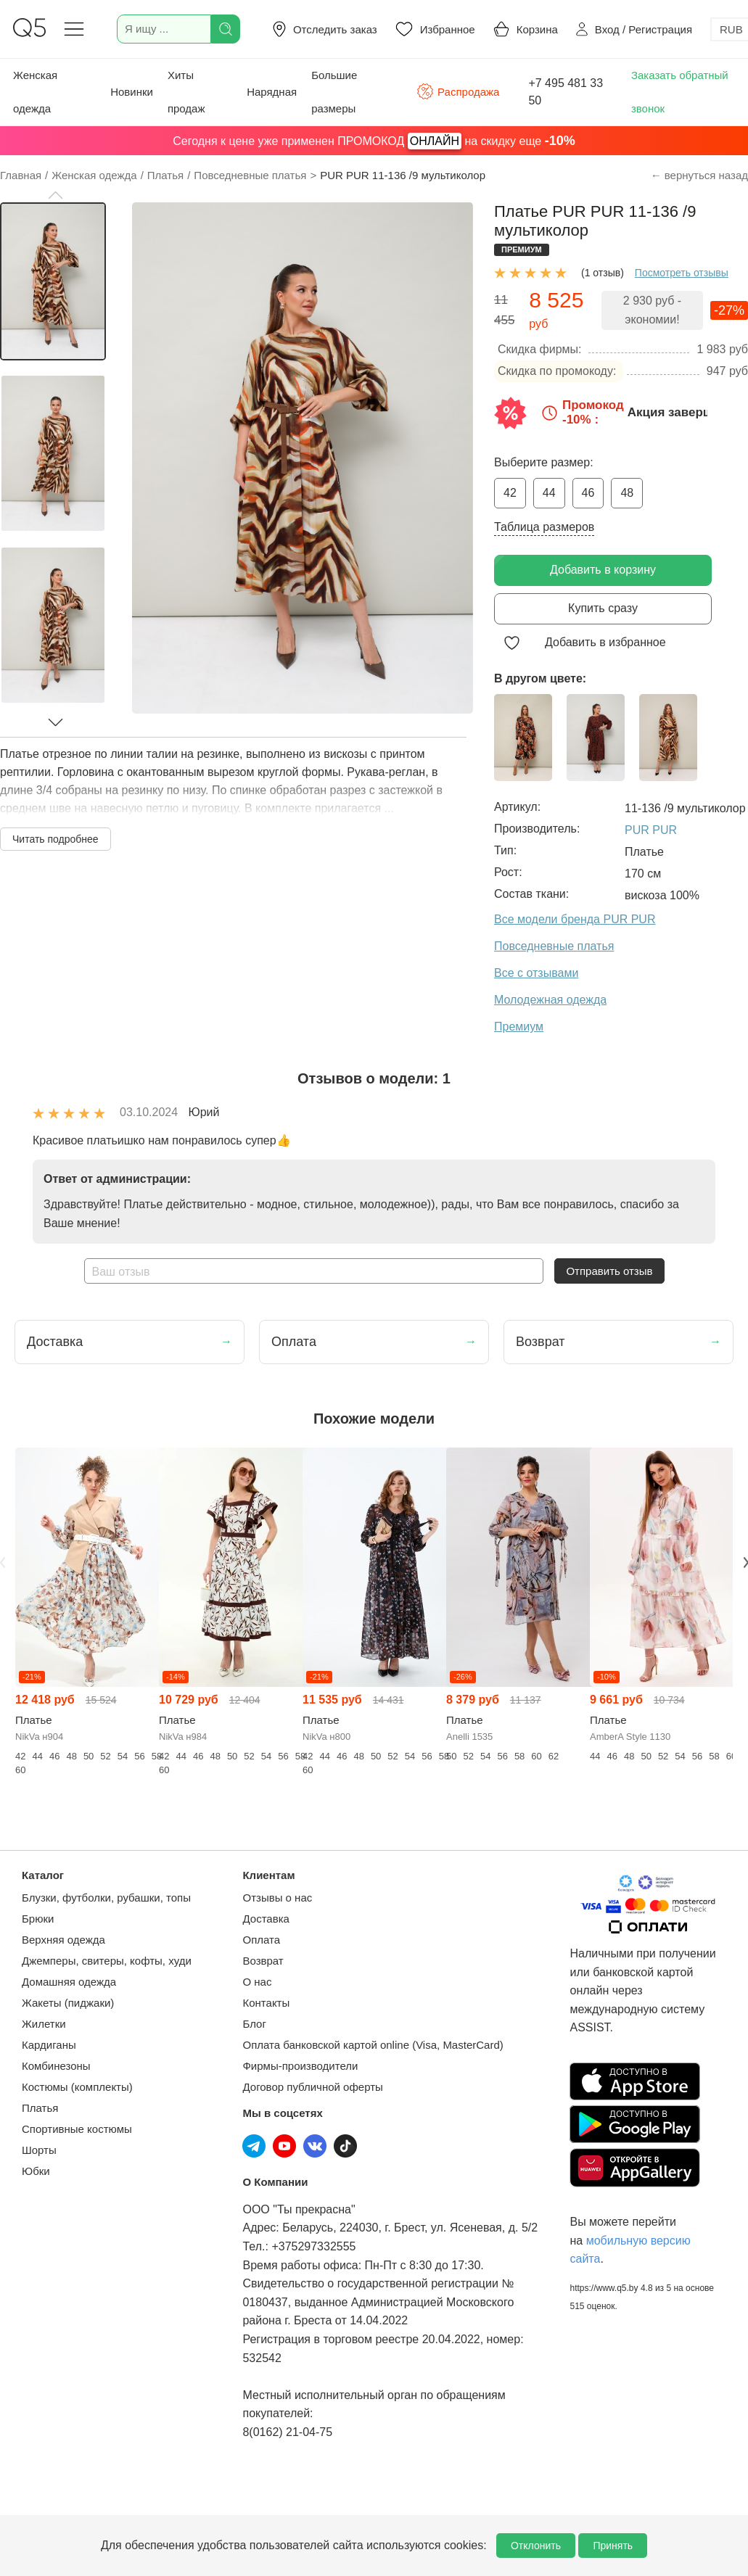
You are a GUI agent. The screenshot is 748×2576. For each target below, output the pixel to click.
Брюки (38, 1918)
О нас (256, 1982)
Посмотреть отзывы (681, 272)
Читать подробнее (55, 839)
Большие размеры (334, 92)
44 (549, 493)
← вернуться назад (699, 175)
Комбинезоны (56, 2066)
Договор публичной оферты (312, 2087)
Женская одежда (35, 92)
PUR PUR (651, 830)
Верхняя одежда (63, 1939)
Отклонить (536, 2545)
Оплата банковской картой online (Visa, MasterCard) (372, 2045)
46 (588, 493)
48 (626, 493)
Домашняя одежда (69, 1982)
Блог (254, 2024)
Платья (40, 2108)
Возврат (262, 1960)
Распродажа (457, 91)
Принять (613, 2545)
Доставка (265, 1918)
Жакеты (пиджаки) (68, 2003)
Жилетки (44, 2024)
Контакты (265, 2003)
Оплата (261, 1939)
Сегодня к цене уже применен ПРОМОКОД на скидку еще (374, 141)
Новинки (131, 92)
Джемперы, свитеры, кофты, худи (107, 1960)
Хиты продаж (186, 92)
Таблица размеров (544, 527)
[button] (55, 195)
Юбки (36, 2171)
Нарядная (272, 92)
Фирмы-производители (300, 2066)
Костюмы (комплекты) (77, 2087)
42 (510, 493)
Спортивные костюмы (77, 2129)
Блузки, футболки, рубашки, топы (106, 1897)
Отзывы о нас (277, 1897)
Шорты (39, 2150)
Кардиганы (49, 2045)
